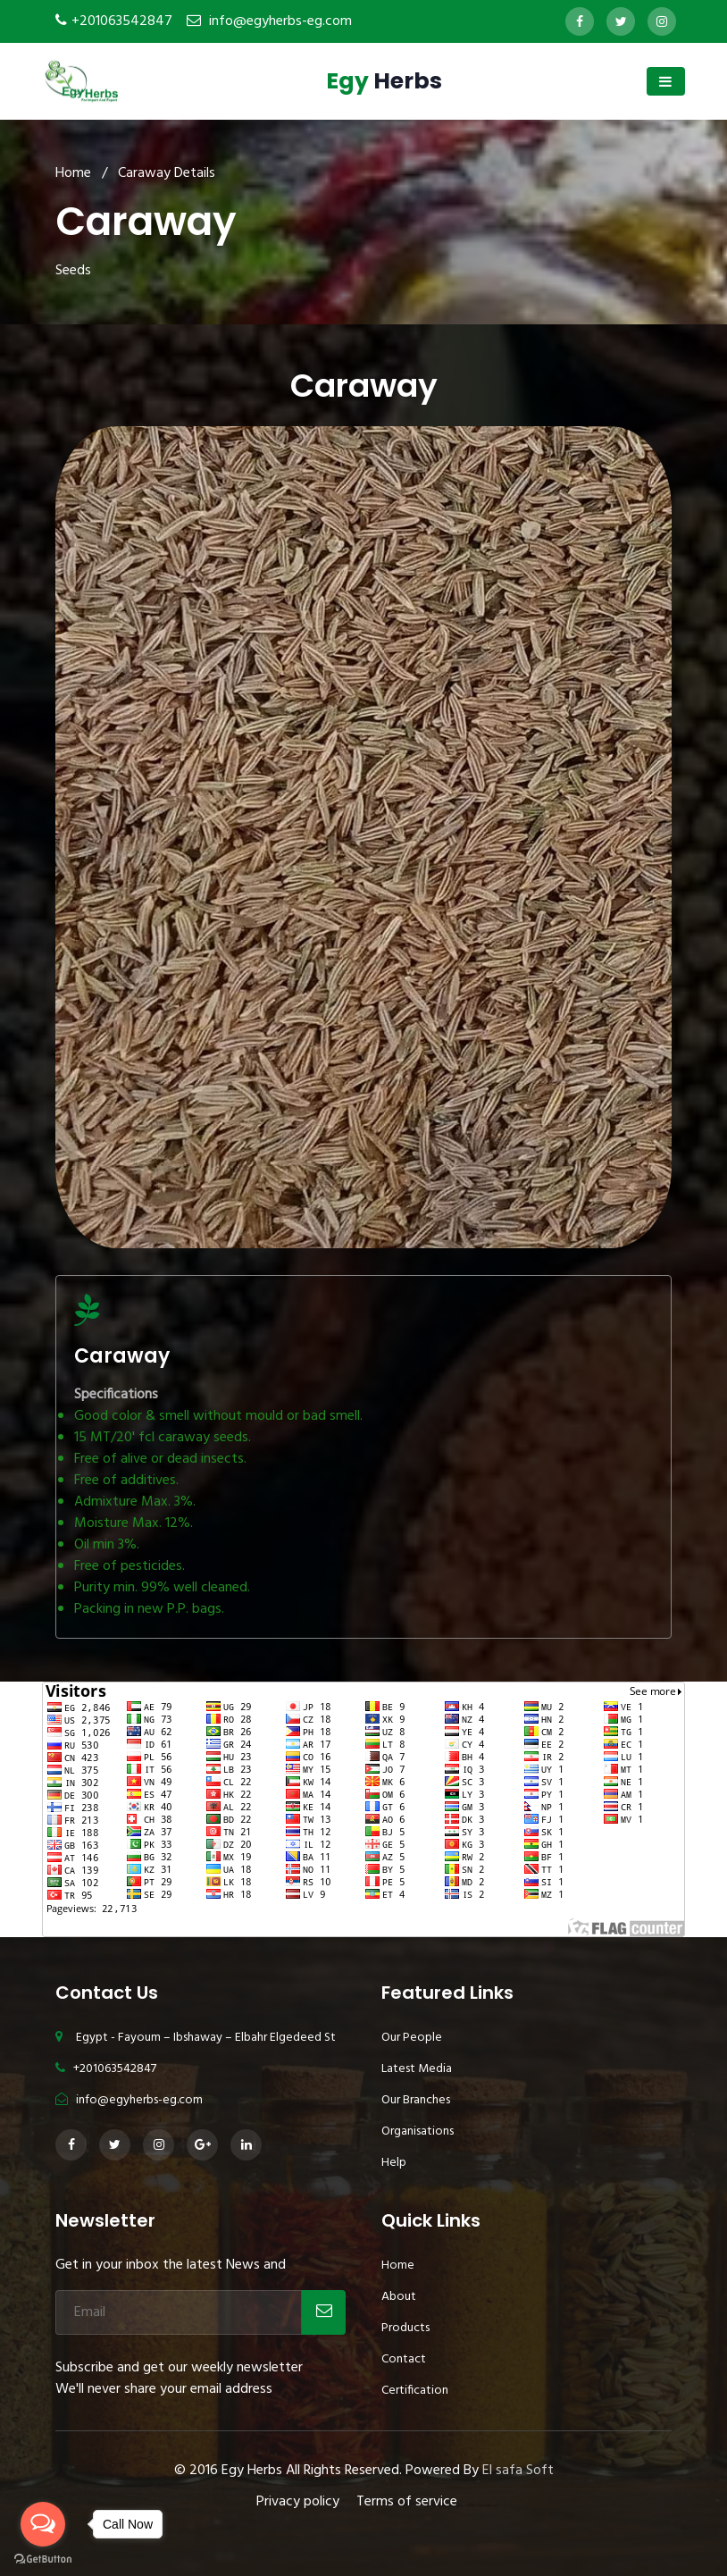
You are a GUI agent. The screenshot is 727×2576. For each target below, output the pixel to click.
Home (73, 173)
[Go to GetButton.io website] (42, 2558)
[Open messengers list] (43, 2524)
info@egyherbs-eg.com (280, 21)
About (398, 2297)
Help (393, 2162)
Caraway (122, 1356)
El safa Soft (518, 2470)
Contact (403, 2359)
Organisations (417, 2131)
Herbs (384, 80)
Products (405, 2328)
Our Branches (415, 2100)
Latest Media (416, 2069)
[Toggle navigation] (666, 81)
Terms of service (406, 2501)
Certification (414, 2390)
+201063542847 (121, 21)
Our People (411, 2037)
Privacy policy (297, 2501)
